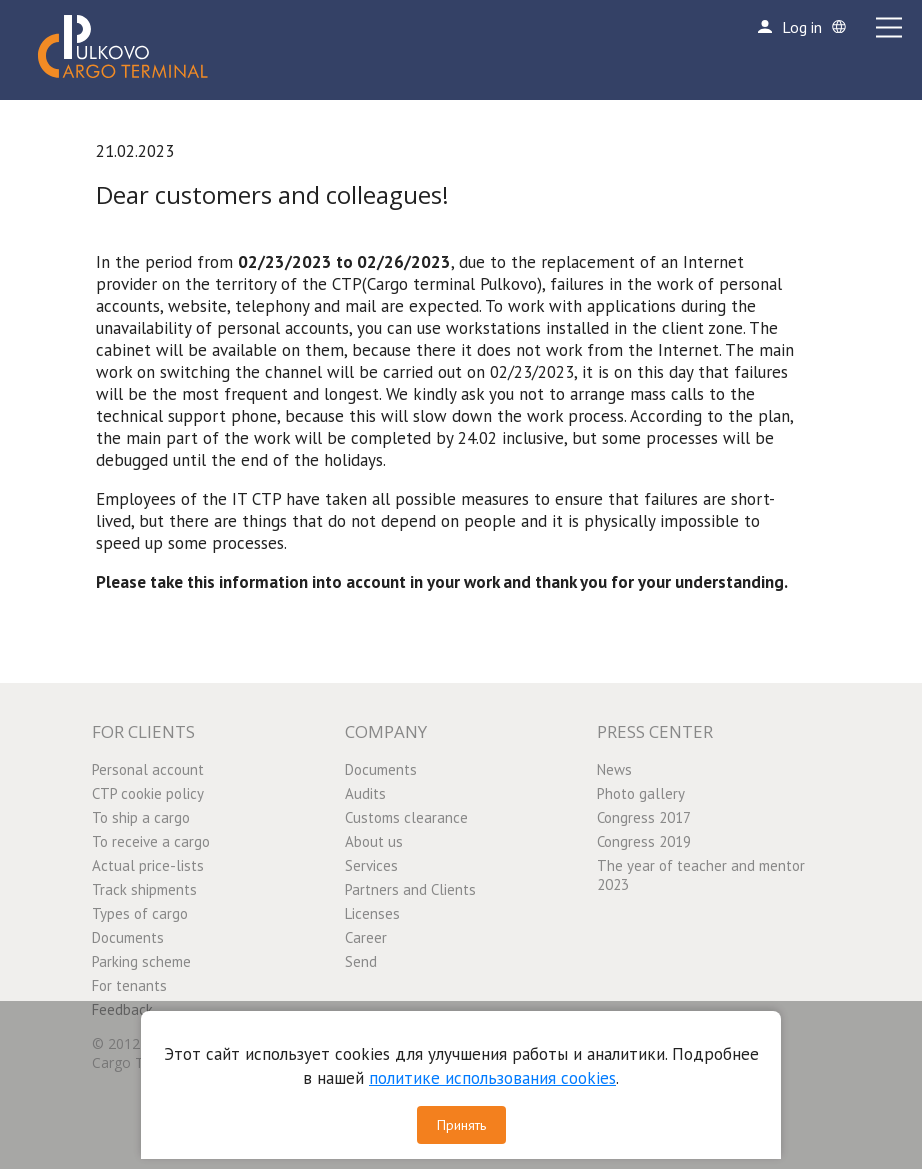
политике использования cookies (492, 1078)
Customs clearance (406, 817)
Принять (461, 1125)
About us (374, 841)
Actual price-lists (148, 865)
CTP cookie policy (148, 793)
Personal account (148, 769)
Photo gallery (641, 793)
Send (361, 961)
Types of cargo (140, 913)
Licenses (372, 913)
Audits (365, 793)
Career (366, 937)
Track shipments (144, 889)
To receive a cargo (151, 841)
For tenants (129, 985)
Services (371, 865)
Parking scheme (141, 961)
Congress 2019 (644, 841)
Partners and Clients (410, 889)
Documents (128, 937)
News (614, 769)
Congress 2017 (644, 817)
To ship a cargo (141, 817)
